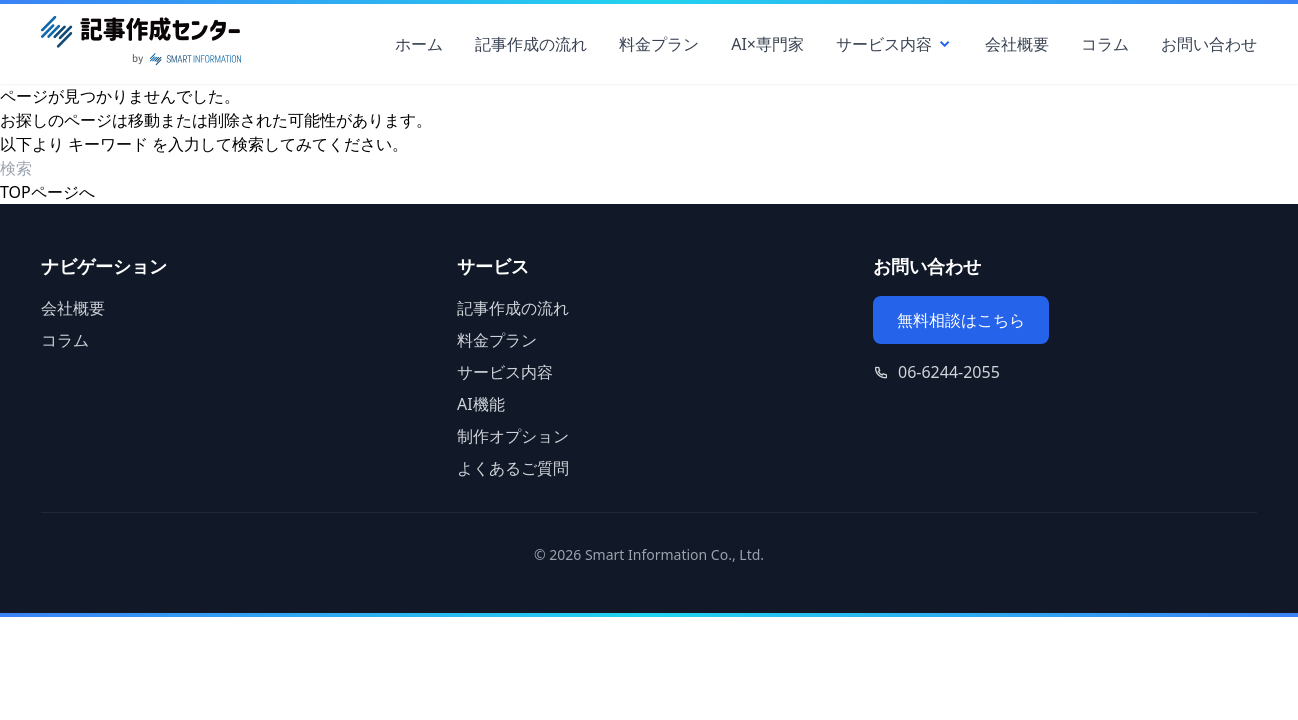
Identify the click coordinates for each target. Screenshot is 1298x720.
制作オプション (513, 436)
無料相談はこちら (961, 320)
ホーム (419, 44)
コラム (1105, 44)
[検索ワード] (114, 168)
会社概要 (1017, 44)
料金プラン (659, 44)
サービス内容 (894, 44)
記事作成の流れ (531, 44)
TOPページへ (47, 192)
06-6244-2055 (949, 372)
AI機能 (481, 404)
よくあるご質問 (513, 468)
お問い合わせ (1209, 44)
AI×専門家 (767, 44)
